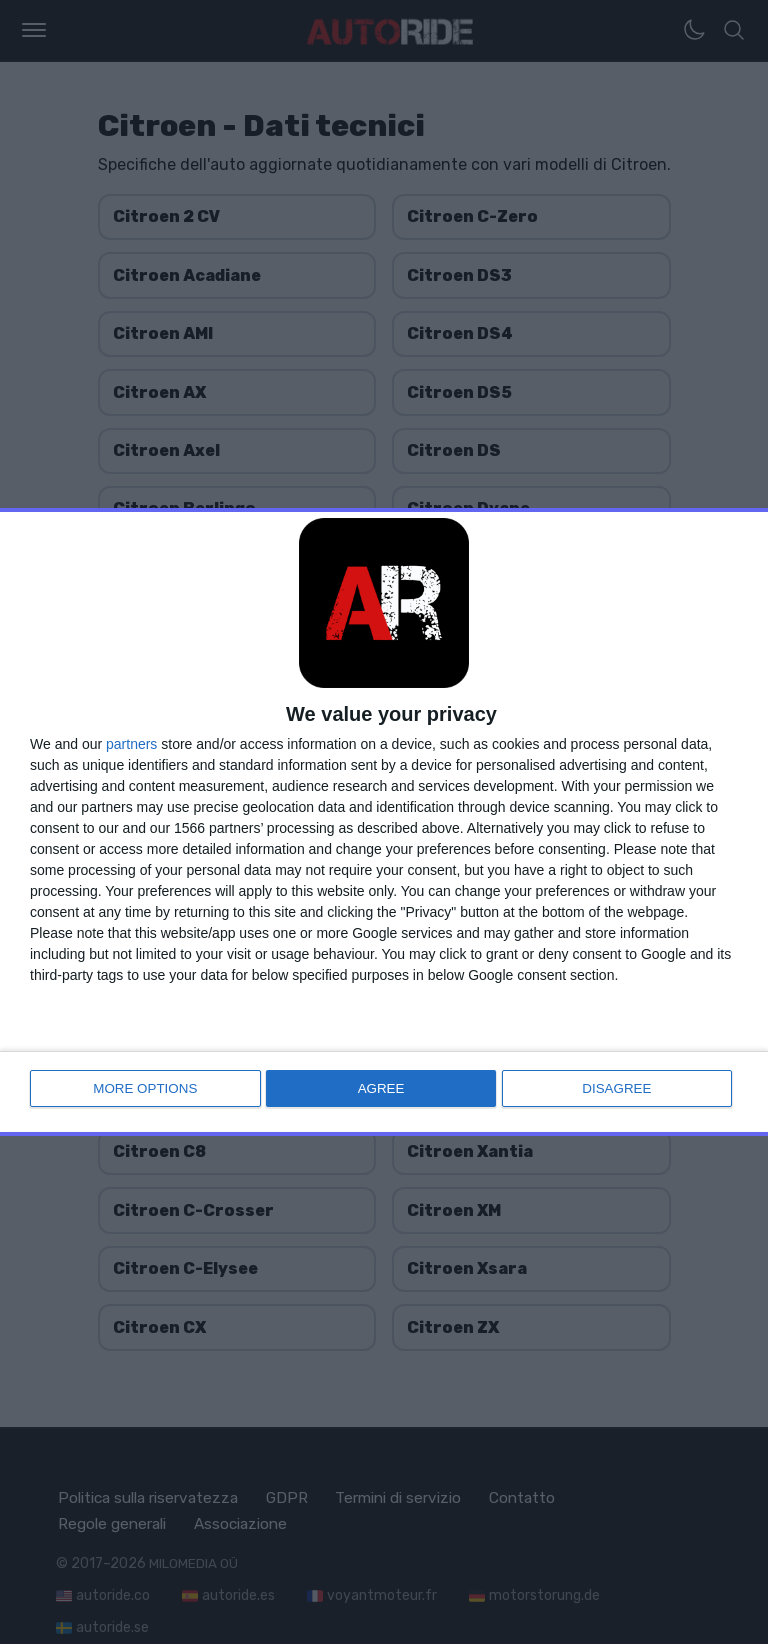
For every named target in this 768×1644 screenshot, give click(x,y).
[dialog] (384, 822)
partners (131, 746)
